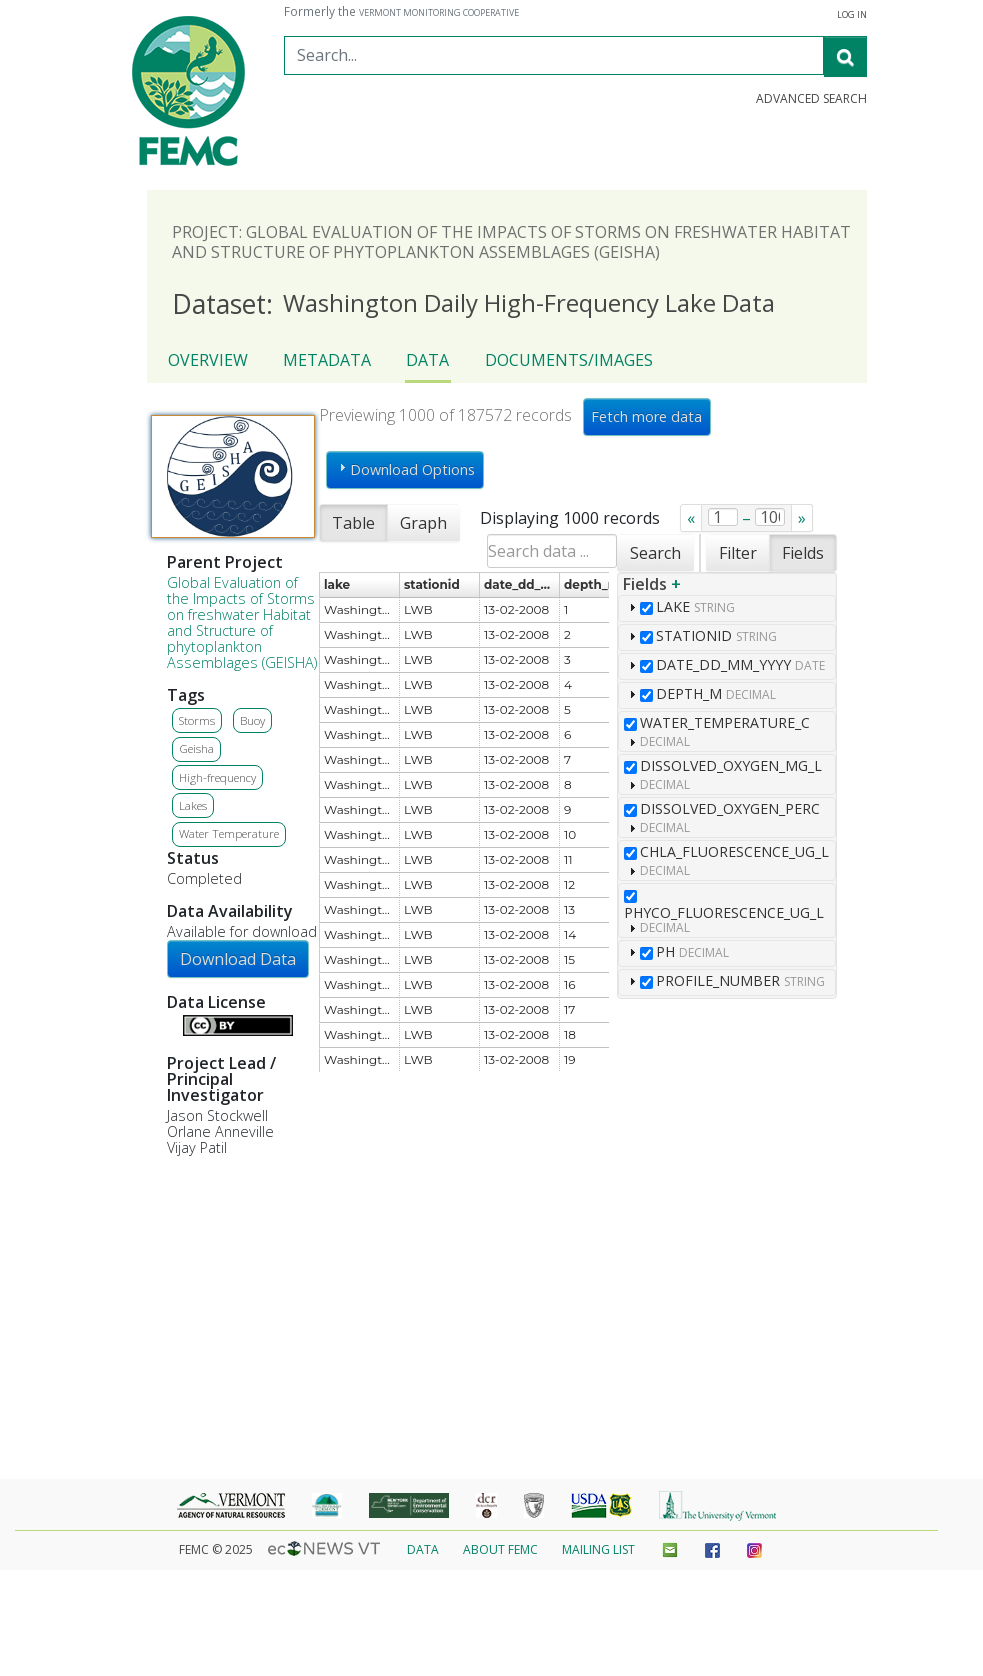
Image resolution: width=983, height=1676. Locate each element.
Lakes (193, 805)
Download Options (404, 469)
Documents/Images (569, 360)
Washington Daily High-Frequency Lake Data (473, 304)
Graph (423, 523)
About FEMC (500, 1549)
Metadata (327, 360)
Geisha (196, 748)
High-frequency (217, 777)
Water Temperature (229, 833)
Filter (738, 553)
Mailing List (598, 1549)
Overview (208, 360)
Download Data (238, 959)
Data (427, 360)
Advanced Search (811, 99)
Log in (852, 15)
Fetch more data (646, 416)
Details (175, 1023)
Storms (197, 720)
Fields (803, 553)
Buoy (252, 720)
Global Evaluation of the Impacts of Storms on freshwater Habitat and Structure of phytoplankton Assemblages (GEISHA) (242, 622)
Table (353, 523)
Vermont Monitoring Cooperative (439, 13)
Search (655, 553)
